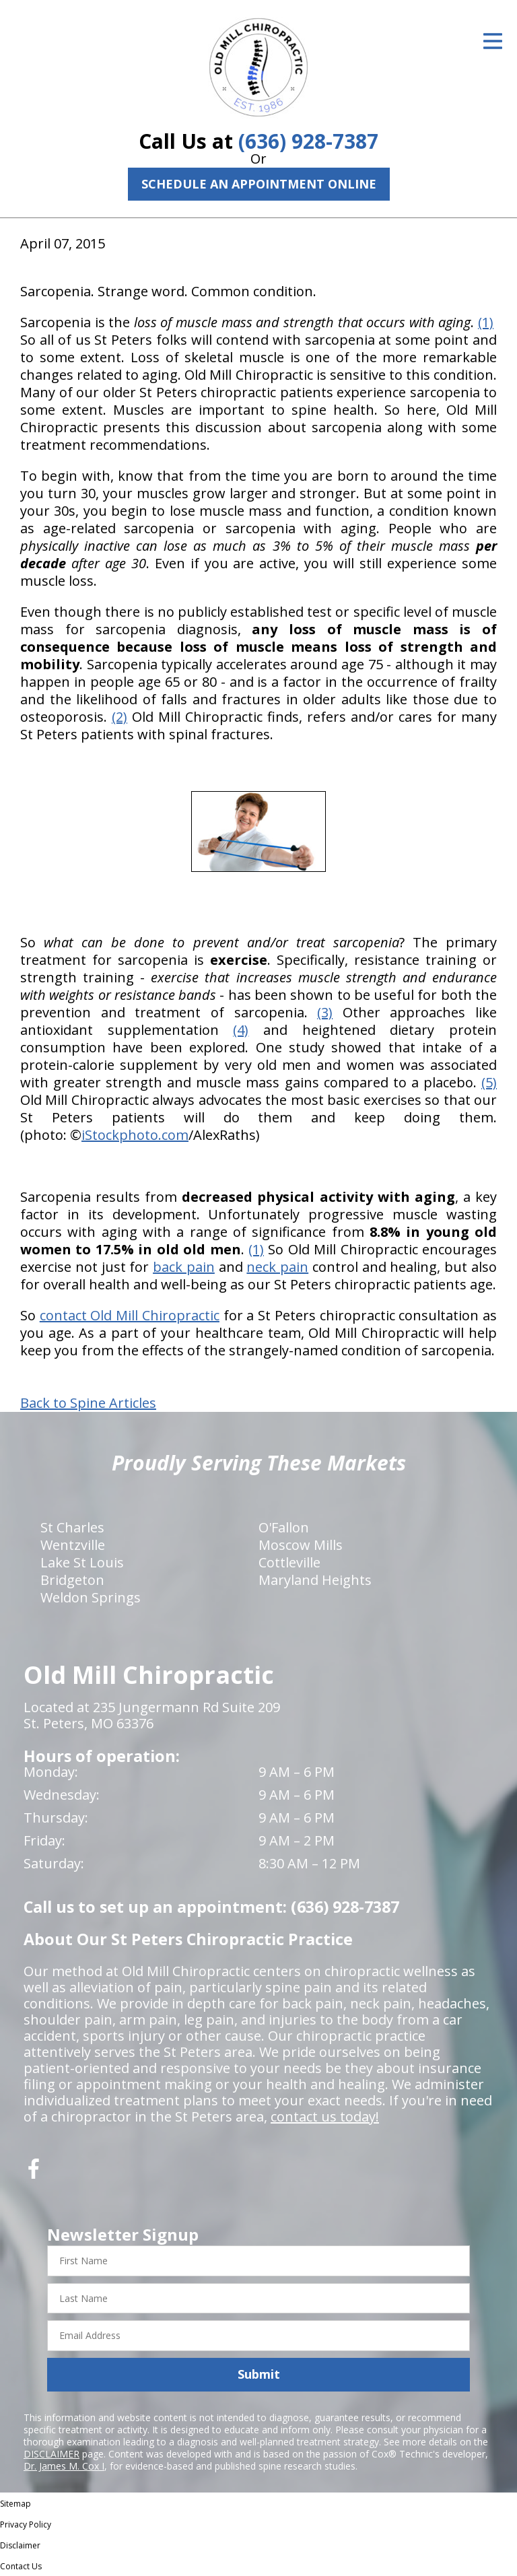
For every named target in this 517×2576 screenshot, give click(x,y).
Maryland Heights (315, 1580)
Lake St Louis (82, 1562)
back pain (184, 1267)
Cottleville (289, 1562)
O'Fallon (283, 1527)
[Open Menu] (493, 41)
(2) (119, 717)
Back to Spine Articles (88, 1403)
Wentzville (72, 1545)
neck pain (277, 1267)
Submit (259, 2374)
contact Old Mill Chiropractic (129, 1315)
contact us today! (325, 2116)
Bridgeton (72, 1580)
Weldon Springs (90, 1597)
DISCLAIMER (51, 2453)
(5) (489, 1082)
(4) (240, 1030)
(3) (325, 1012)
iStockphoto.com (134, 1135)
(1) (485, 322)
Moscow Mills (300, 1545)
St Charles (72, 1527)
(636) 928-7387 (308, 141)
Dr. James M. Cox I (64, 2466)
